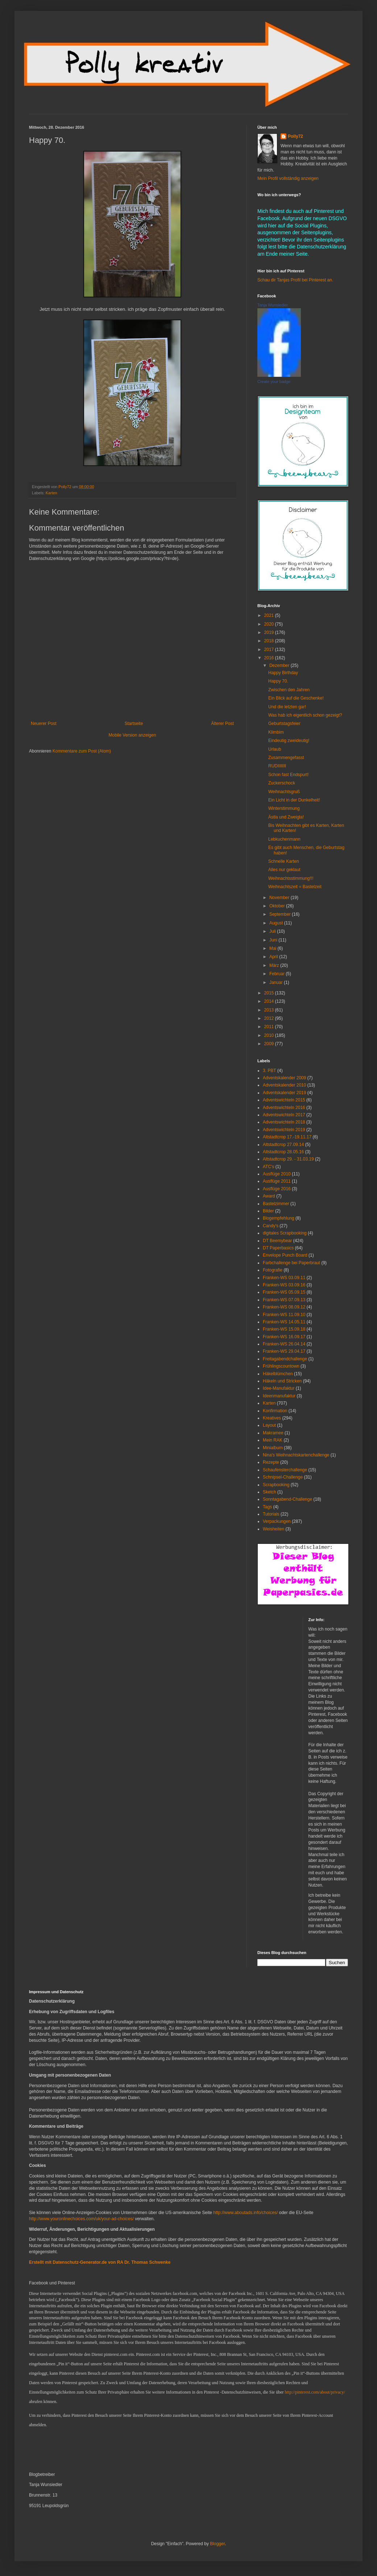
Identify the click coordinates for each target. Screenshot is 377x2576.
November (280, 897)
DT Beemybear (277, 1240)
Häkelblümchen (278, 1373)
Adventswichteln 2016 (284, 1107)
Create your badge (273, 381)
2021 (269, 615)
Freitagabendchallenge (285, 1358)
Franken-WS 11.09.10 (284, 1314)
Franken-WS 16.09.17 (284, 1336)
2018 (269, 640)
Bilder (268, 1210)
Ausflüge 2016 (277, 1188)
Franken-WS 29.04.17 (284, 1351)
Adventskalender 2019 (284, 1092)
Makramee (273, 1432)
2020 (269, 624)
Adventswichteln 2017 (284, 1114)
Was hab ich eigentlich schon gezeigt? (305, 715)
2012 (269, 1018)
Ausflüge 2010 (277, 1173)
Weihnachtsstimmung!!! (291, 878)
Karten (51, 493)
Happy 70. (278, 681)
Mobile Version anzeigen (132, 735)
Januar (276, 982)
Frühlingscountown (281, 1366)
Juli (273, 931)
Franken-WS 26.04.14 (284, 1344)
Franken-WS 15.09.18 (284, 1329)
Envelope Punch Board (285, 1255)
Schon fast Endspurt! (288, 774)
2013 (269, 1010)
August (276, 923)
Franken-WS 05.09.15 (284, 1292)
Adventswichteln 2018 (284, 1122)
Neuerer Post (44, 723)
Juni (273, 940)
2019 (269, 632)
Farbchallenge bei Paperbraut (291, 1262)
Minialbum (273, 1447)
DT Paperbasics (278, 1247)
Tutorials (271, 1514)
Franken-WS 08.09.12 (284, 1307)
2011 (269, 1026)
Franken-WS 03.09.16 (284, 1284)
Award (269, 1196)
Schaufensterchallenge (285, 1469)
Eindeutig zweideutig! (288, 740)
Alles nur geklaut (284, 869)
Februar (277, 973)
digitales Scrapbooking (285, 1233)
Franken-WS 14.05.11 (284, 1321)
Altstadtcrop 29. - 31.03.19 (288, 1159)
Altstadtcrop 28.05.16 (283, 1151)
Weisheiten (273, 1529)
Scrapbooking (276, 1484)
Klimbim (276, 732)
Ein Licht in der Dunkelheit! (294, 800)
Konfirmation (275, 1410)
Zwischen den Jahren (289, 689)
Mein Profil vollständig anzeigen (288, 178)
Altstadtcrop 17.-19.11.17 (287, 1136)
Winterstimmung (284, 808)
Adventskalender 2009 (284, 1077)
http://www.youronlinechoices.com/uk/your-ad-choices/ (81, 2218)
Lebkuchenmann (284, 839)
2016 (269, 657)
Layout (269, 1425)
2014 (269, 1001)
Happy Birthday (283, 672)
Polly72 (295, 136)
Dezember (280, 665)
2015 (269, 993)
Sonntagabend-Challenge (287, 1499)
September (280, 914)
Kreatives (272, 1418)
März (274, 965)
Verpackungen (277, 1521)
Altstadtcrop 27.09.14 (283, 1144)
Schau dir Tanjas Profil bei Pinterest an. (295, 280)
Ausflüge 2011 (277, 1181)
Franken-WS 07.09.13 (284, 1299)
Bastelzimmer (276, 1203)
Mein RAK (272, 1440)
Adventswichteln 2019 (284, 1129)
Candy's (270, 1225)
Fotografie (272, 1270)
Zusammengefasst (286, 757)
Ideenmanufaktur (279, 1395)
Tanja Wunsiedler (272, 305)
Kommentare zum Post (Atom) (82, 751)
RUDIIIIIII (277, 765)
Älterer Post (222, 723)
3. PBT (269, 1070)
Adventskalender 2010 (284, 1085)
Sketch (269, 1492)
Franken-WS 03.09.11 (284, 1277)
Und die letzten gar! (287, 706)
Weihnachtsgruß (284, 791)
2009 (269, 1043)
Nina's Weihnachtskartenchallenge (296, 1455)
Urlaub (274, 749)
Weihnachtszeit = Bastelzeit (295, 886)
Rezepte (271, 1462)
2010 (269, 1035)
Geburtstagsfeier (284, 723)
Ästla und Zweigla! (286, 817)
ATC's (268, 1166)
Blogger (217, 2543)
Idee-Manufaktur (278, 1388)
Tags (267, 1506)
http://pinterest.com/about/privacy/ (315, 2392)
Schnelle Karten (283, 861)
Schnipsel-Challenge (283, 1477)
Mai (273, 948)
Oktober (277, 905)
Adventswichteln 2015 (284, 1099)
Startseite (134, 723)
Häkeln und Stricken (282, 1381)
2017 (269, 649)
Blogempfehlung (278, 1218)
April (274, 956)
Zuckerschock (281, 783)
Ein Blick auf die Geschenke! (296, 698)
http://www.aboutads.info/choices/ (245, 2212)
